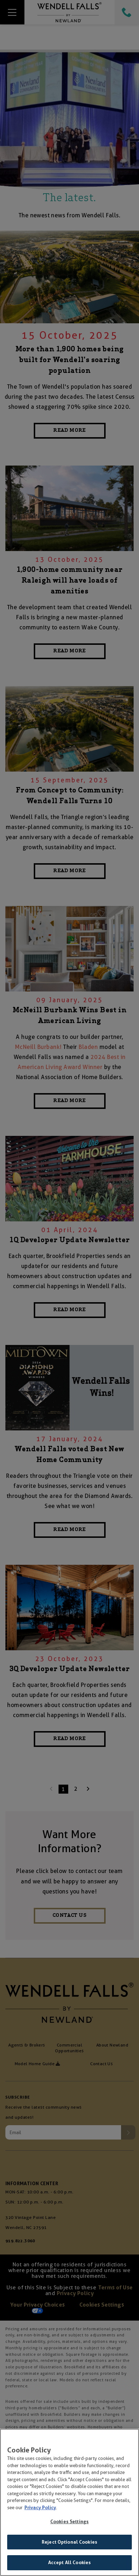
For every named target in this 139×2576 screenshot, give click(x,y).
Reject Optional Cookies (69, 2543)
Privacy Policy (40, 2508)
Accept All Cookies (69, 2564)
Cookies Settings (69, 2523)
